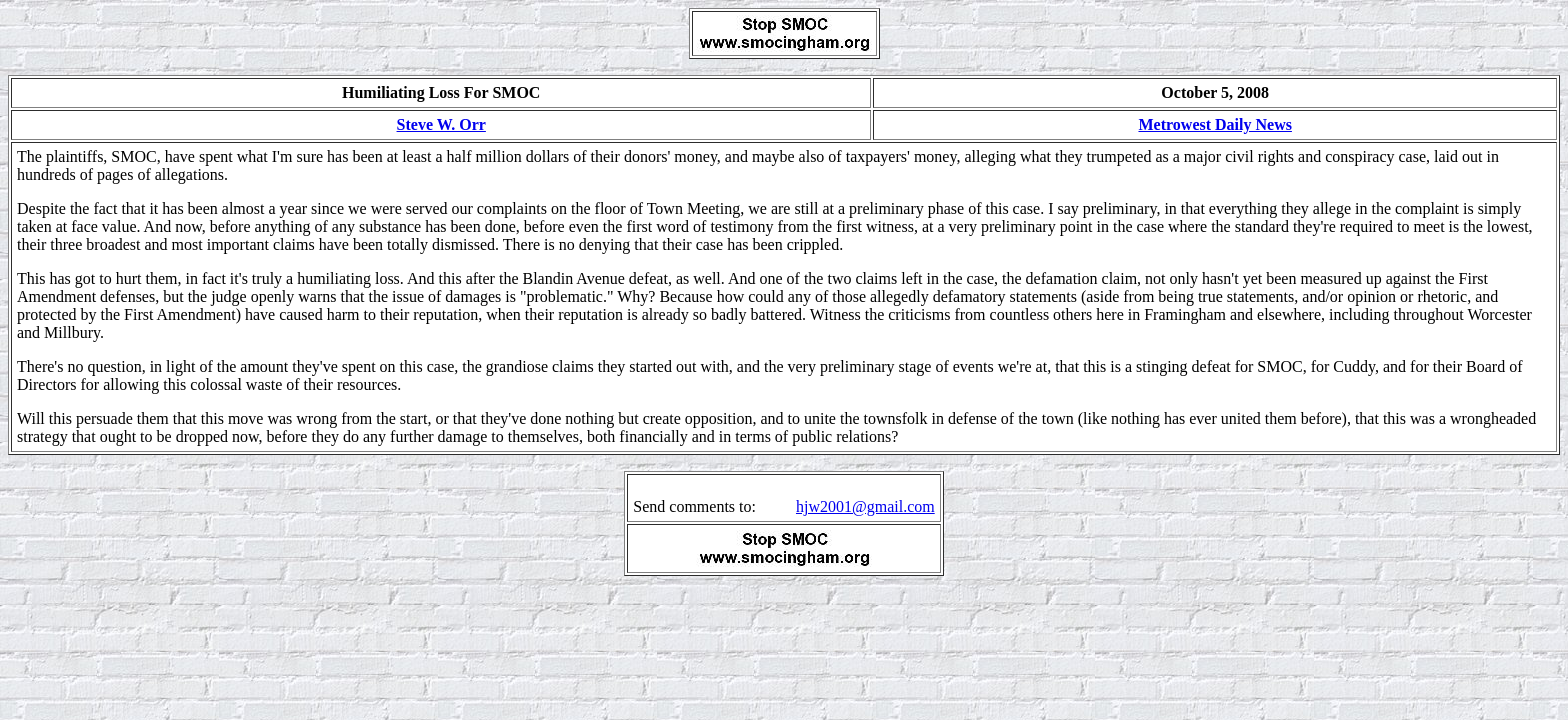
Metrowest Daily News (1214, 124)
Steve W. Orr (441, 124)
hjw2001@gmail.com (865, 506)
